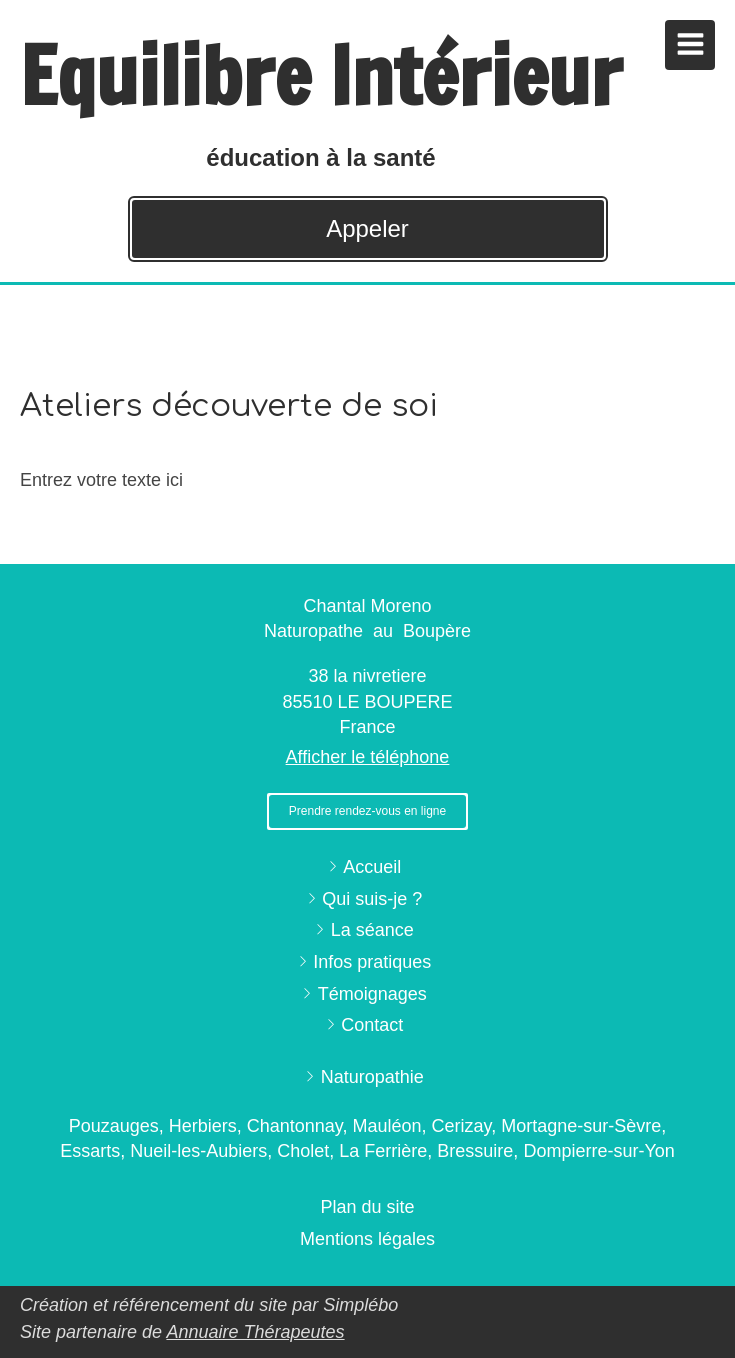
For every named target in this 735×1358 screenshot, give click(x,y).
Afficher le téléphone (368, 757)
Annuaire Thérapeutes (255, 1332)
